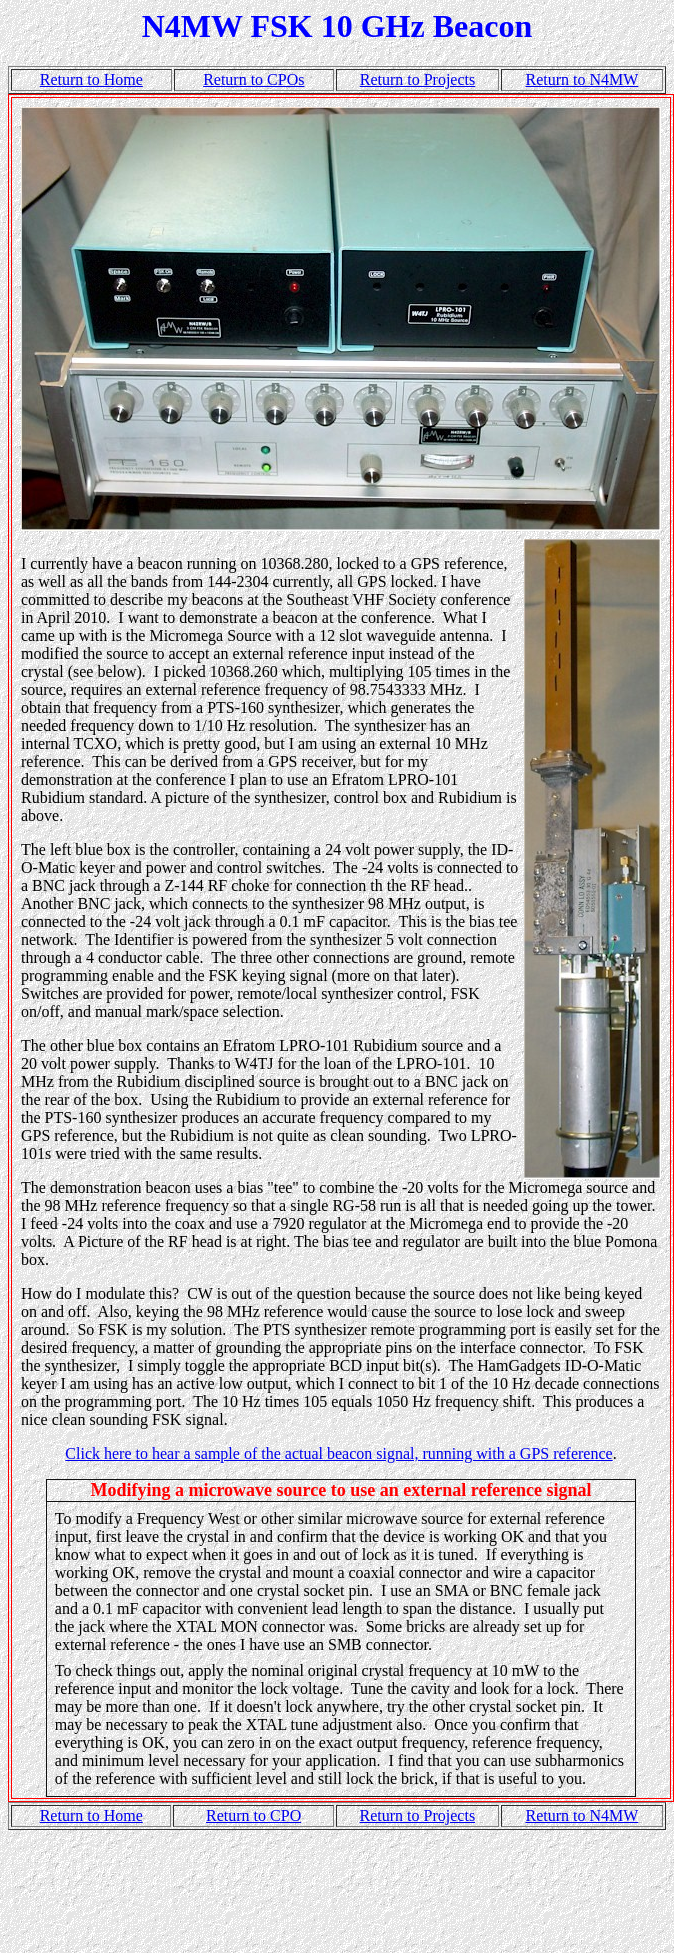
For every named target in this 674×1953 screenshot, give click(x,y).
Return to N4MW (582, 79)
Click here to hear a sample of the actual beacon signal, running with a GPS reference (338, 1453)
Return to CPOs (253, 79)
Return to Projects (418, 79)
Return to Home (91, 79)
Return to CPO (253, 1815)
